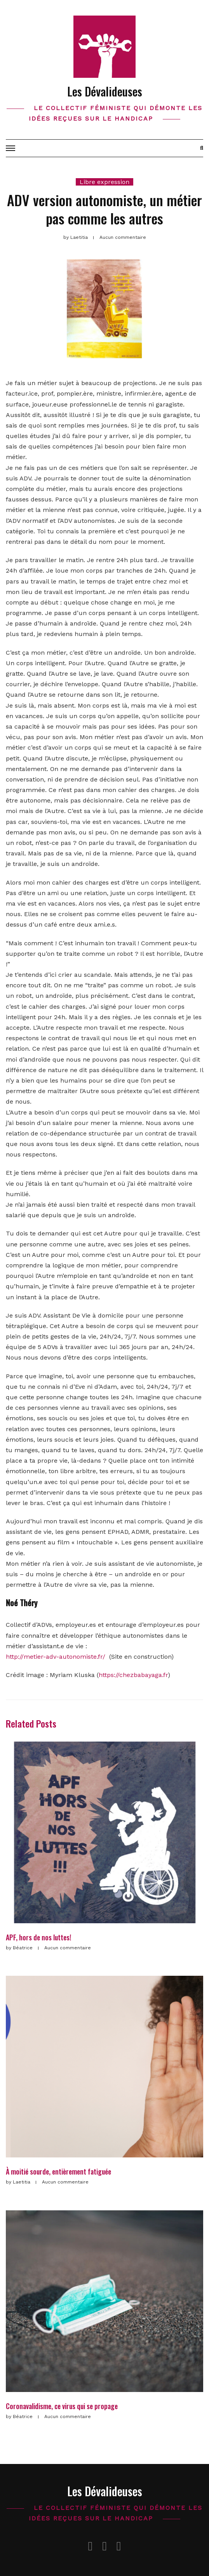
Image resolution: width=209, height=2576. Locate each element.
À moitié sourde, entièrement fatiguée (58, 2171)
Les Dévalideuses (104, 91)
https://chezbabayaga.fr (133, 1675)
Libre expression (104, 182)
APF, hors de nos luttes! (38, 1937)
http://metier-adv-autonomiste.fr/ (55, 1656)
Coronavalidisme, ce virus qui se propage (62, 2406)
